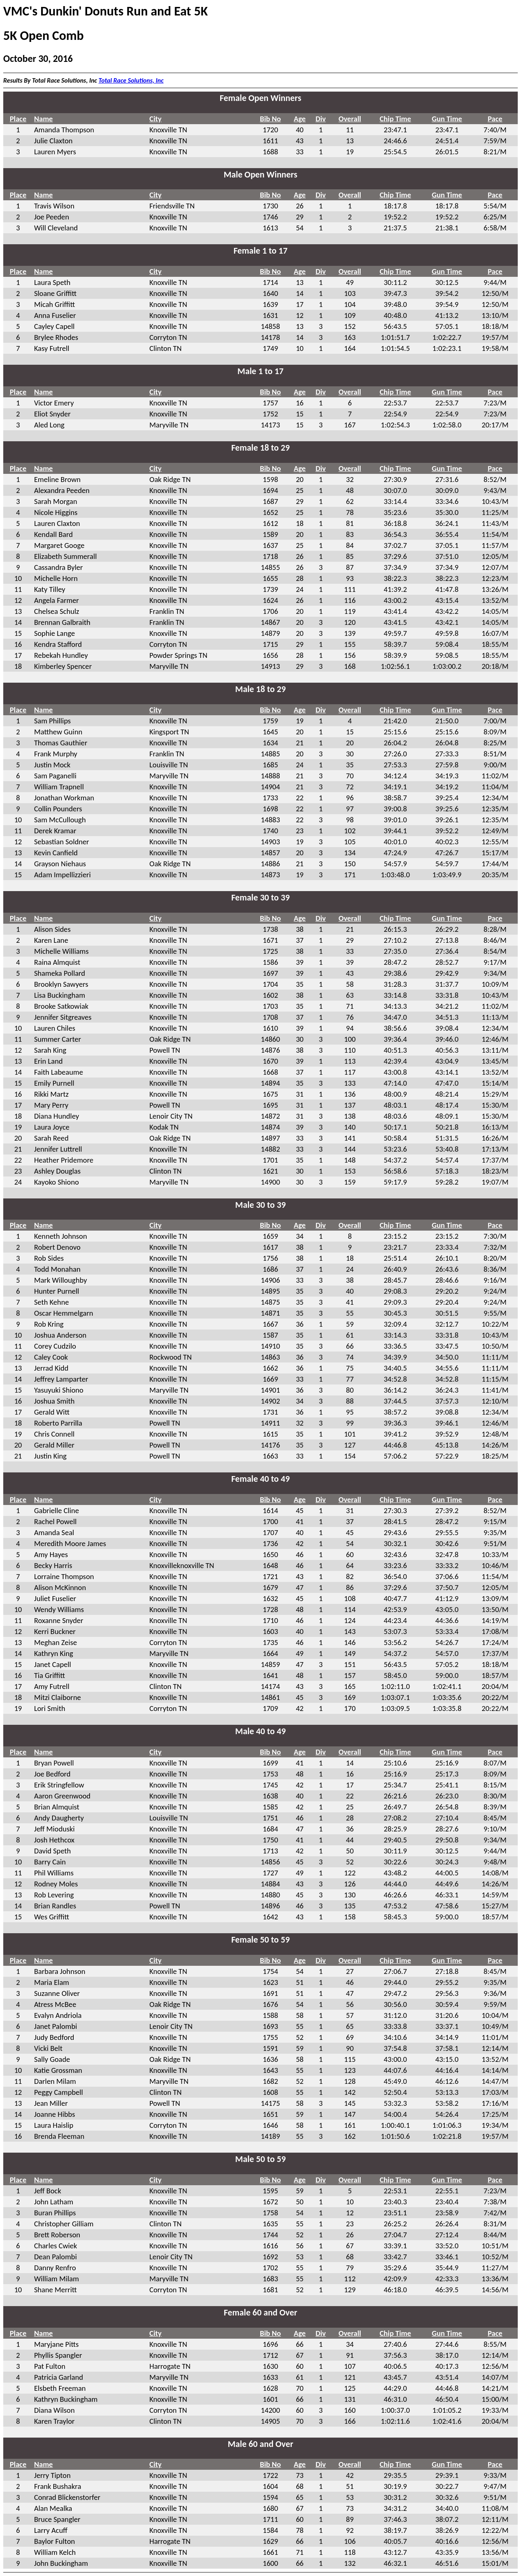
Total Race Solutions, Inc (131, 80)
